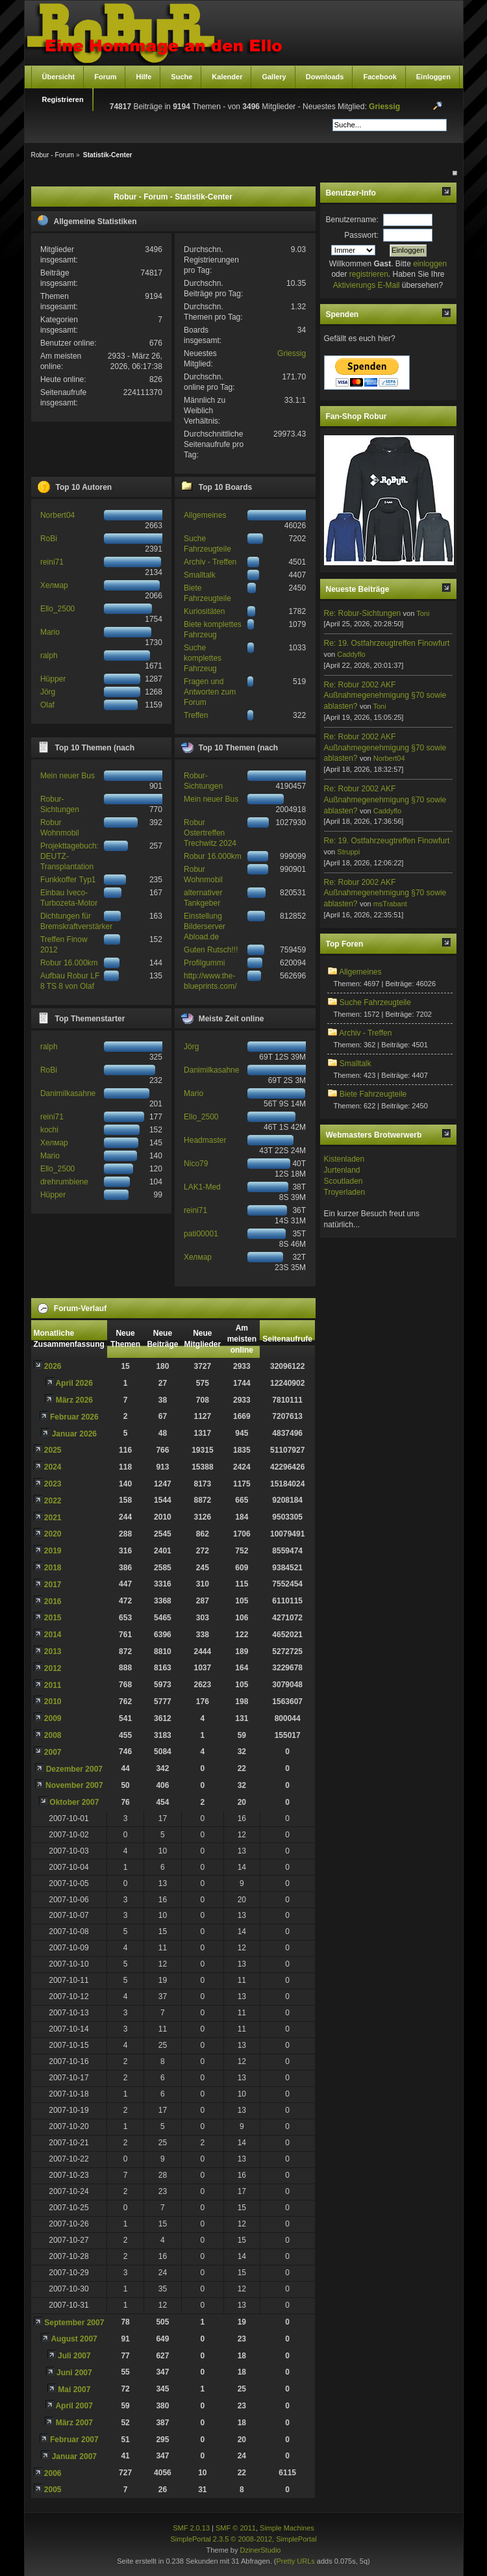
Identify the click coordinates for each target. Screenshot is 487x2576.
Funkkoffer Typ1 (68, 879)
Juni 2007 (74, 2372)
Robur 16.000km (69, 962)
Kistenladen (344, 1159)
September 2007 (74, 2322)
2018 (53, 1567)
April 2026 (73, 1383)
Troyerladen (345, 1192)
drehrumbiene (64, 1181)
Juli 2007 (74, 2355)
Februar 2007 (74, 2439)
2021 (53, 1517)
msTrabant (390, 904)
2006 (53, 2473)
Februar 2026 (74, 1417)
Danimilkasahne (67, 1093)
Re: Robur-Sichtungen (362, 613)
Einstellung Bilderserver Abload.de (204, 926)
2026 (53, 1366)
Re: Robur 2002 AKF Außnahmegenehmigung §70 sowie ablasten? (385, 695)
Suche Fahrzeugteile (375, 1002)
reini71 (52, 562)
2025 (53, 1450)
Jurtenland (342, 1170)
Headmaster (205, 1140)
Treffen (196, 715)
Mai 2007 (74, 2389)
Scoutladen (343, 1181)
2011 (53, 1685)
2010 (53, 1701)
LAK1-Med (202, 1187)
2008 (53, 1735)
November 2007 (74, 1785)
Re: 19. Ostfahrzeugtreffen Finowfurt (387, 643)
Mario (50, 632)
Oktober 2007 (74, 1802)
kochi (49, 1129)
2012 (53, 1668)
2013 (53, 1651)
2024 (53, 1467)
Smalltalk (200, 575)
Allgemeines (205, 515)
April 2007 (73, 2405)
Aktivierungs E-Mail (366, 285)
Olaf (47, 704)
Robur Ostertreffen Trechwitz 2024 (210, 833)
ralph (49, 655)
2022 (53, 1500)
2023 (53, 1483)
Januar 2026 (74, 1433)
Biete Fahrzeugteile (373, 1094)
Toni (422, 613)
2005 (53, 2489)
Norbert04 (57, 515)
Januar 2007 (74, 2456)
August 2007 (74, 2338)
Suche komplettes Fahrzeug (202, 658)
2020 (53, 1533)
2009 (53, 1718)
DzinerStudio (260, 2550)
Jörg (47, 691)
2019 (53, 1550)
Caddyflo (351, 654)
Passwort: (361, 235)
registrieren (368, 274)
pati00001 (201, 1233)
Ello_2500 (57, 608)
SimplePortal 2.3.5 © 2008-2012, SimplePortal (243, 2539)
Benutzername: (352, 219)
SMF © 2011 (236, 2528)
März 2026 (74, 1400)
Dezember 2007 (74, 1769)
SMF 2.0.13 (191, 2528)
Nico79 (196, 1163)
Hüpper (53, 678)
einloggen (430, 263)
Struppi (348, 852)
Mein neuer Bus (67, 775)
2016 (53, 1601)
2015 (53, 1617)
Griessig (384, 106)
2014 (53, 1634)
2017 (53, 1584)
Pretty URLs (295, 2561)
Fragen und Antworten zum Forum (210, 692)
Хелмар (54, 585)
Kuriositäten (204, 611)
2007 (53, 1752)
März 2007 (74, 2422)
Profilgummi (204, 962)
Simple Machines (287, 2528)
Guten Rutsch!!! (211, 949)
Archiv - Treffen (210, 562)
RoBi (48, 538)
